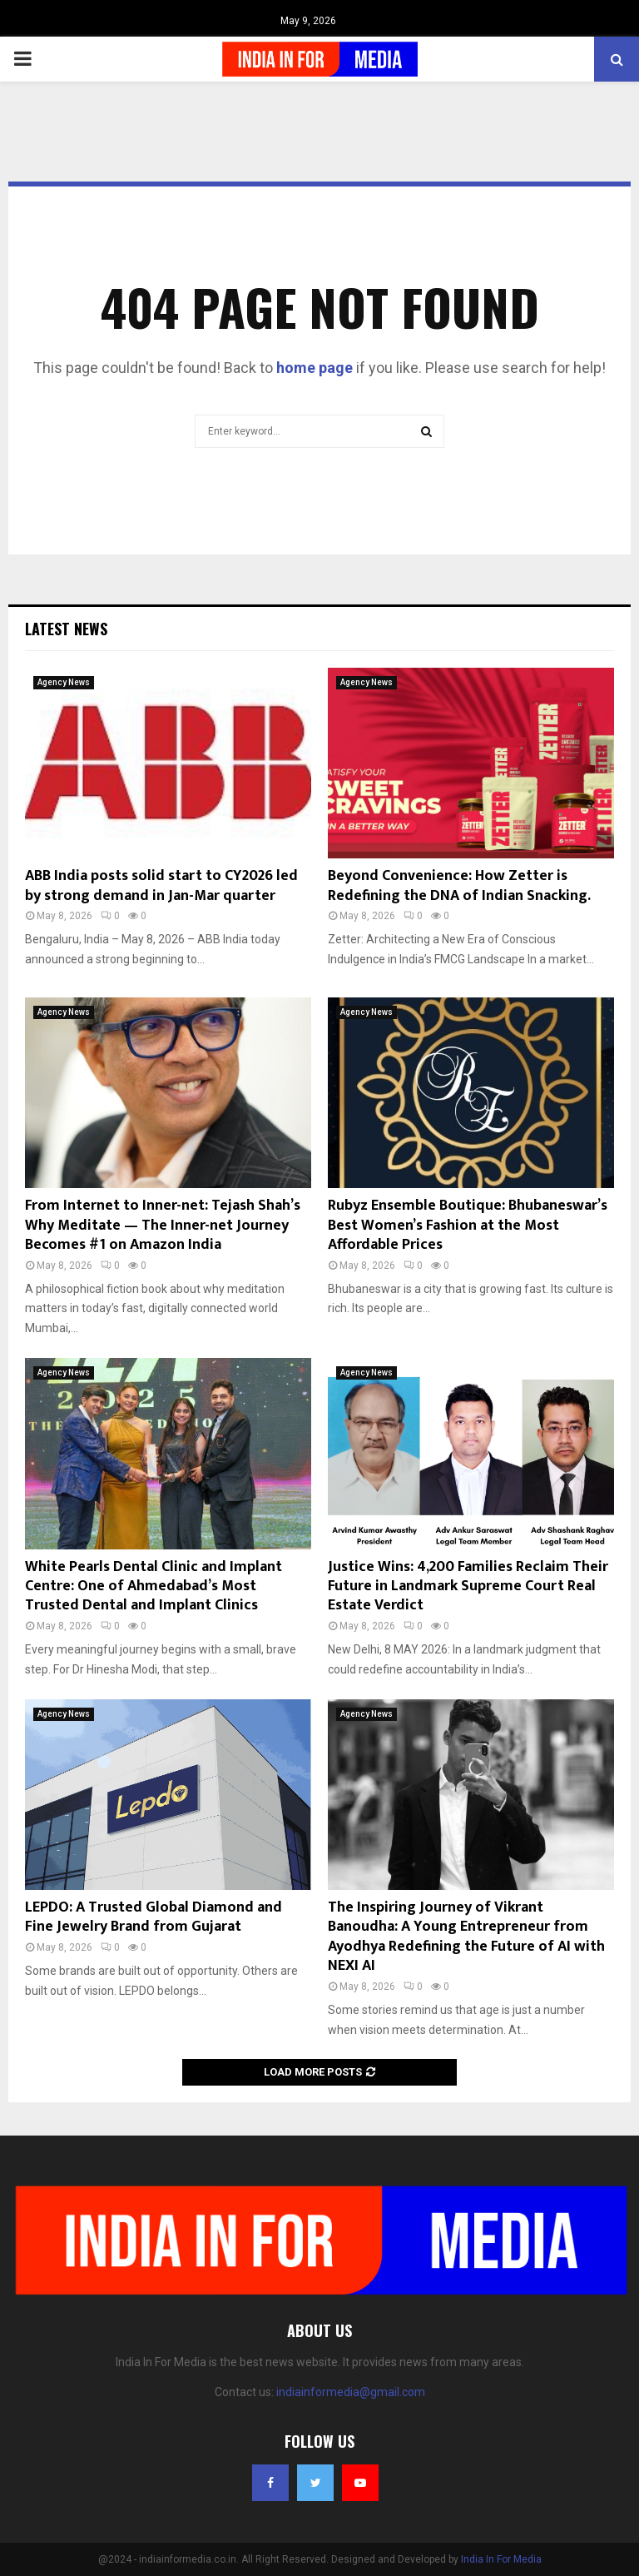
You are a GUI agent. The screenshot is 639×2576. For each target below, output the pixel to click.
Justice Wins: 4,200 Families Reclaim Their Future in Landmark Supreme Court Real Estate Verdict (468, 1586)
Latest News (66, 628)
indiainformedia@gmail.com (350, 2392)
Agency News (63, 682)
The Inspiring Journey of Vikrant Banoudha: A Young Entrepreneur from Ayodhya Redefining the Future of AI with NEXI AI (466, 1936)
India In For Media (501, 2559)
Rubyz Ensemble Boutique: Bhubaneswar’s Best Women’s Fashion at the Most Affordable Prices (467, 1225)
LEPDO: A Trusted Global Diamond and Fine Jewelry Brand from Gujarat (153, 1917)
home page (314, 367)
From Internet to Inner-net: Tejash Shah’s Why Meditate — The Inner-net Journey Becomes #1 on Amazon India (162, 1225)
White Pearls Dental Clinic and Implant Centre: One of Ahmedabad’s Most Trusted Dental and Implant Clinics (153, 1586)
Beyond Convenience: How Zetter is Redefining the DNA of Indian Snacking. (459, 885)
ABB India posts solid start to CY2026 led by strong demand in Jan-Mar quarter (161, 885)
